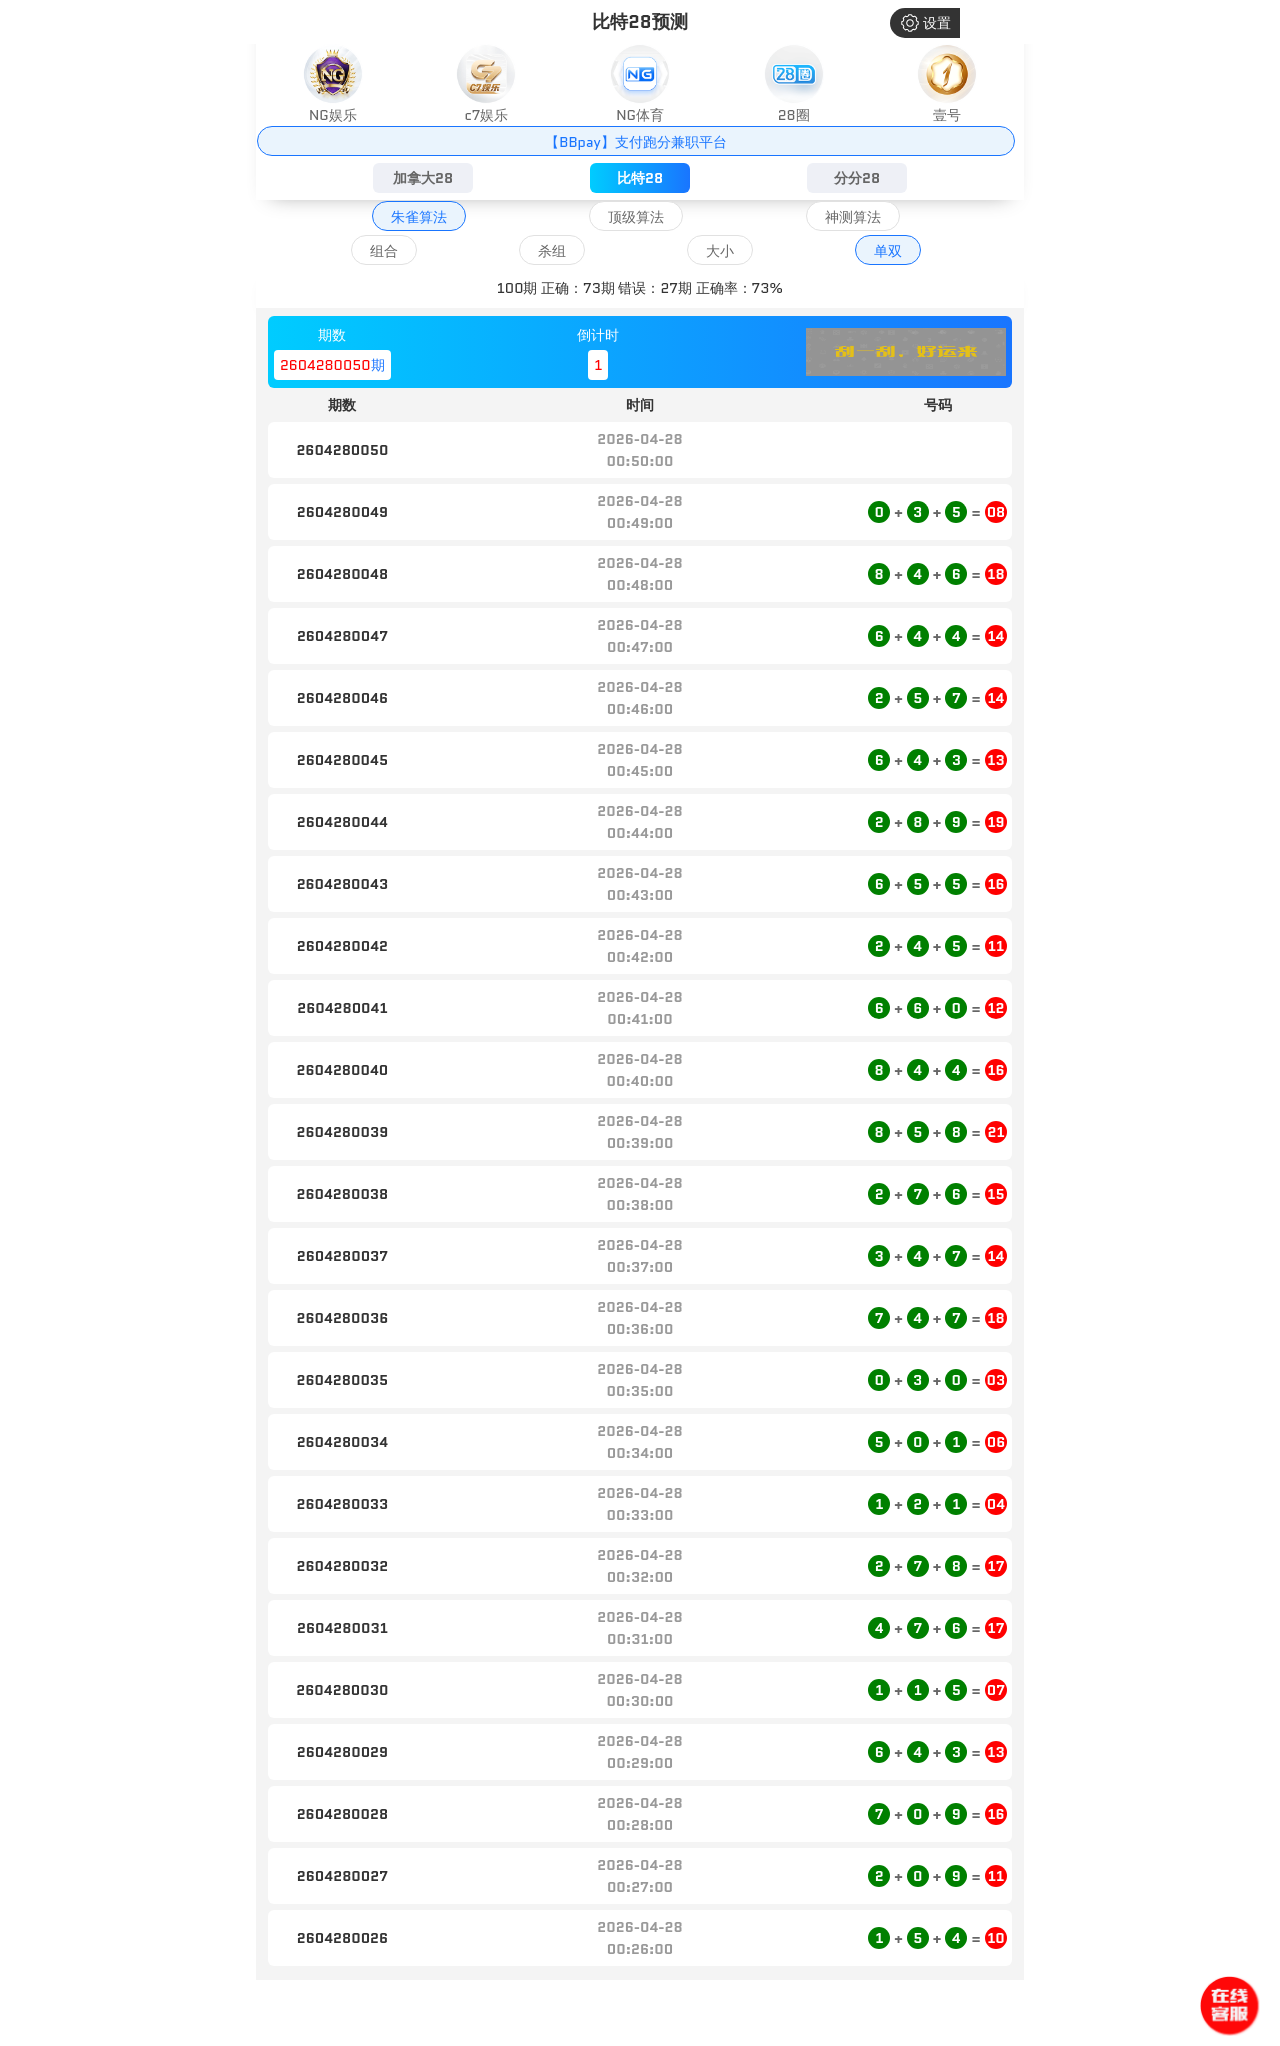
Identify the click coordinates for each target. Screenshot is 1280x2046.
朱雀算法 (419, 217)
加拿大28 (423, 178)
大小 (720, 251)
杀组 (552, 251)
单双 (888, 251)
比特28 (640, 178)
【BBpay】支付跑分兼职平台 (635, 142)
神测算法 (853, 217)
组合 (384, 251)
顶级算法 (636, 217)
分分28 (857, 178)
